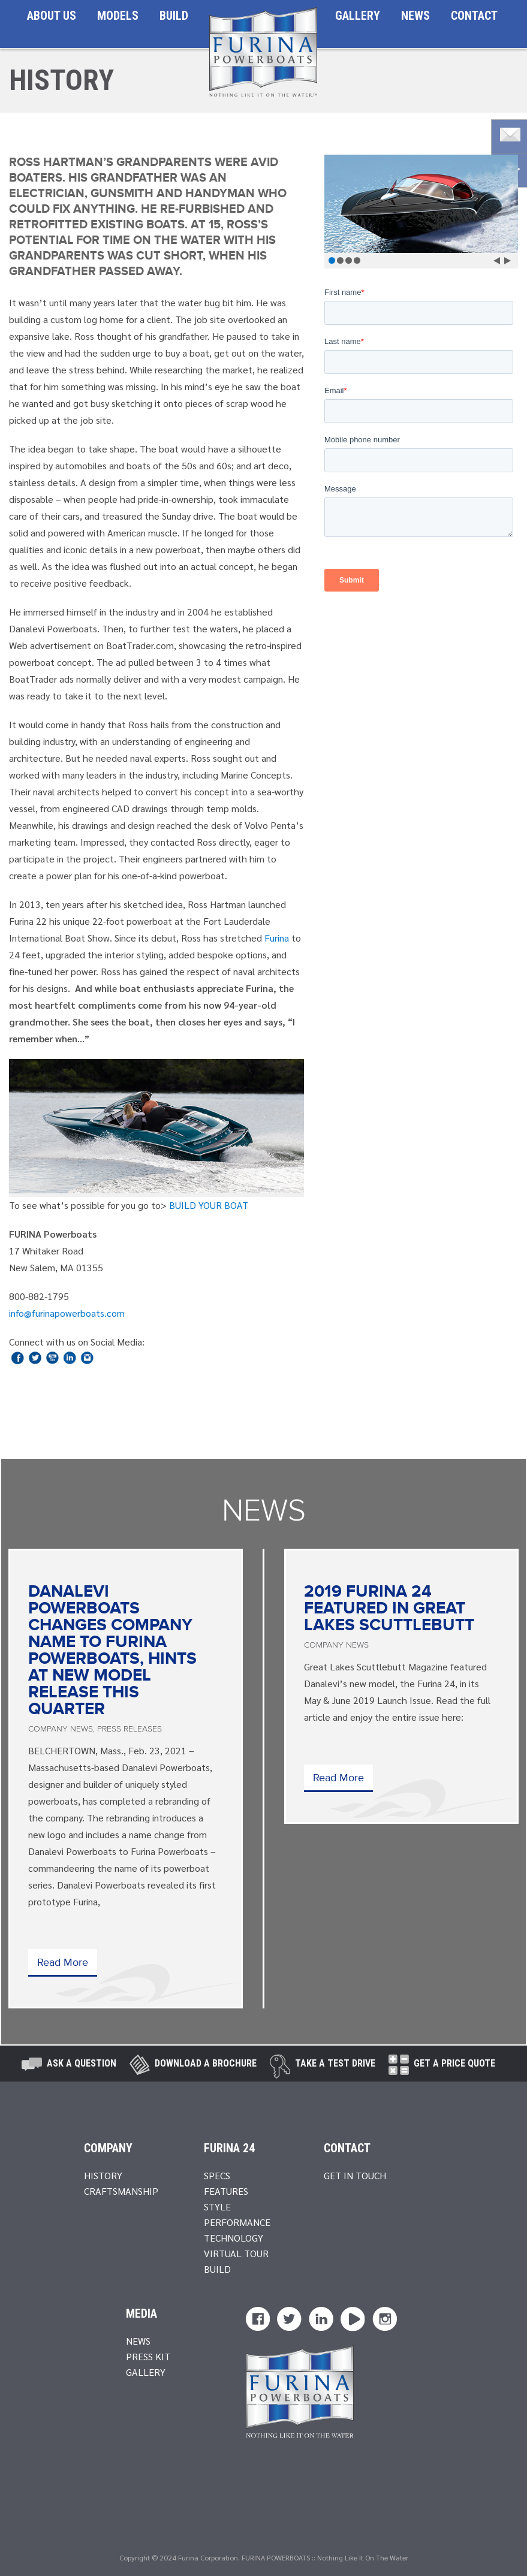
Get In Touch (355, 2175)
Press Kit (148, 2356)
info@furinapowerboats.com (67, 1313)
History (103, 2175)
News (415, 15)
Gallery (357, 15)
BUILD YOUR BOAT (208, 1205)
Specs (217, 2175)
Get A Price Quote (454, 2063)
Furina (276, 937)
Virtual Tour (236, 2253)
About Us (51, 15)
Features (226, 2191)
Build (173, 15)
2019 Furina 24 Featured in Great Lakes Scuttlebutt (389, 1609)
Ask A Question (81, 2063)
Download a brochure (206, 2063)
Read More (62, 1962)
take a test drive (335, 2063)
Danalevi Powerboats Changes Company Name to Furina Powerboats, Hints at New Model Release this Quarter (112, 1651)
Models (117, 15)
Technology (233, 2237)
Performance (237, 2222)
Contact (474, 15)
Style (217, 2206)
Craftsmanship (121, 2191)
